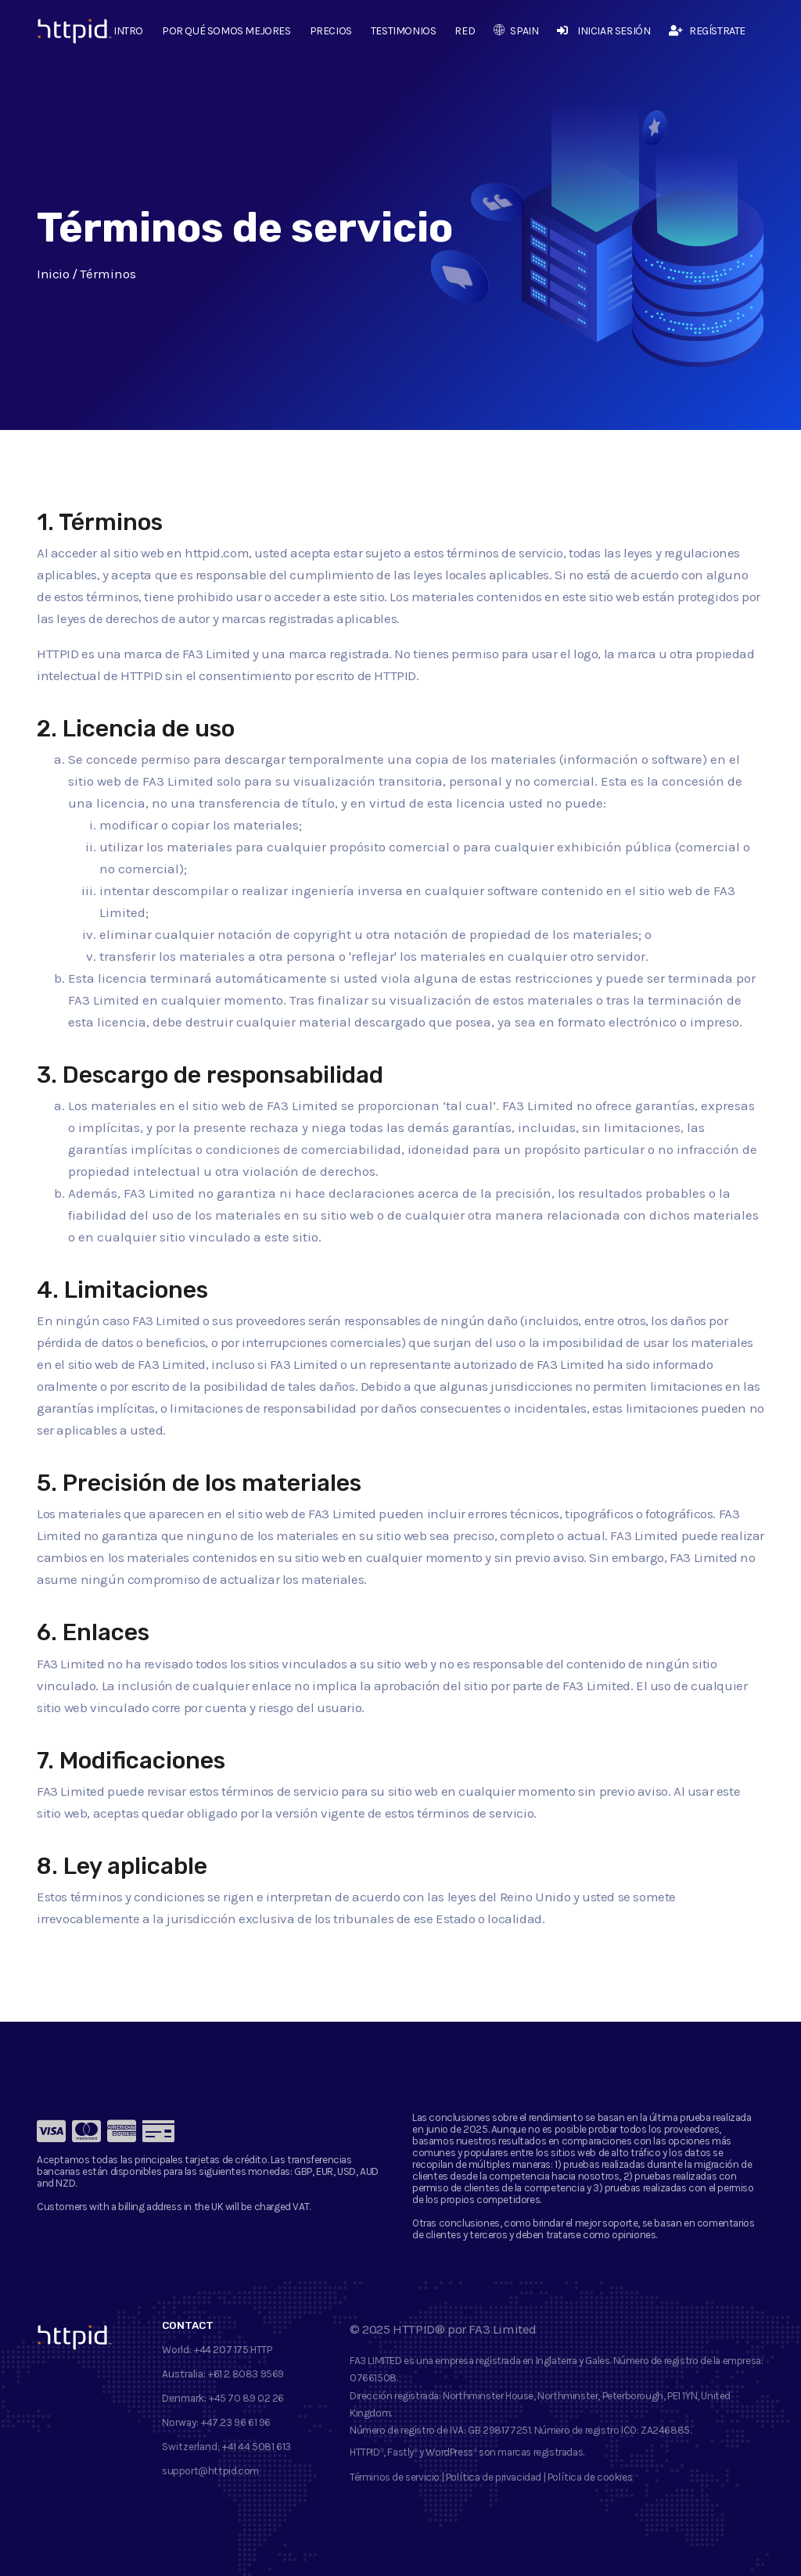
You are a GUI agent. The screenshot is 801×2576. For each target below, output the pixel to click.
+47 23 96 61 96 (236, 2422)
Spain (516, 31)
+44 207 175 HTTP (233, 2350)
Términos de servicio (395, 2477)
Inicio (53, 273)
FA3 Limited (503, 2329)
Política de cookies (590, 2477)
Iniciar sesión (603, 31)
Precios (331, 31)
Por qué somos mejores (226, 31)
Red (464, 31)
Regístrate (707, 31)
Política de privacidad (493, 2477)
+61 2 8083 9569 (246, 2374)
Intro (128, 31)
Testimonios (403, 31)
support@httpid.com (210, 2471)
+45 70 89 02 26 (246, 2398)
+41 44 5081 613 (256, 2446)
